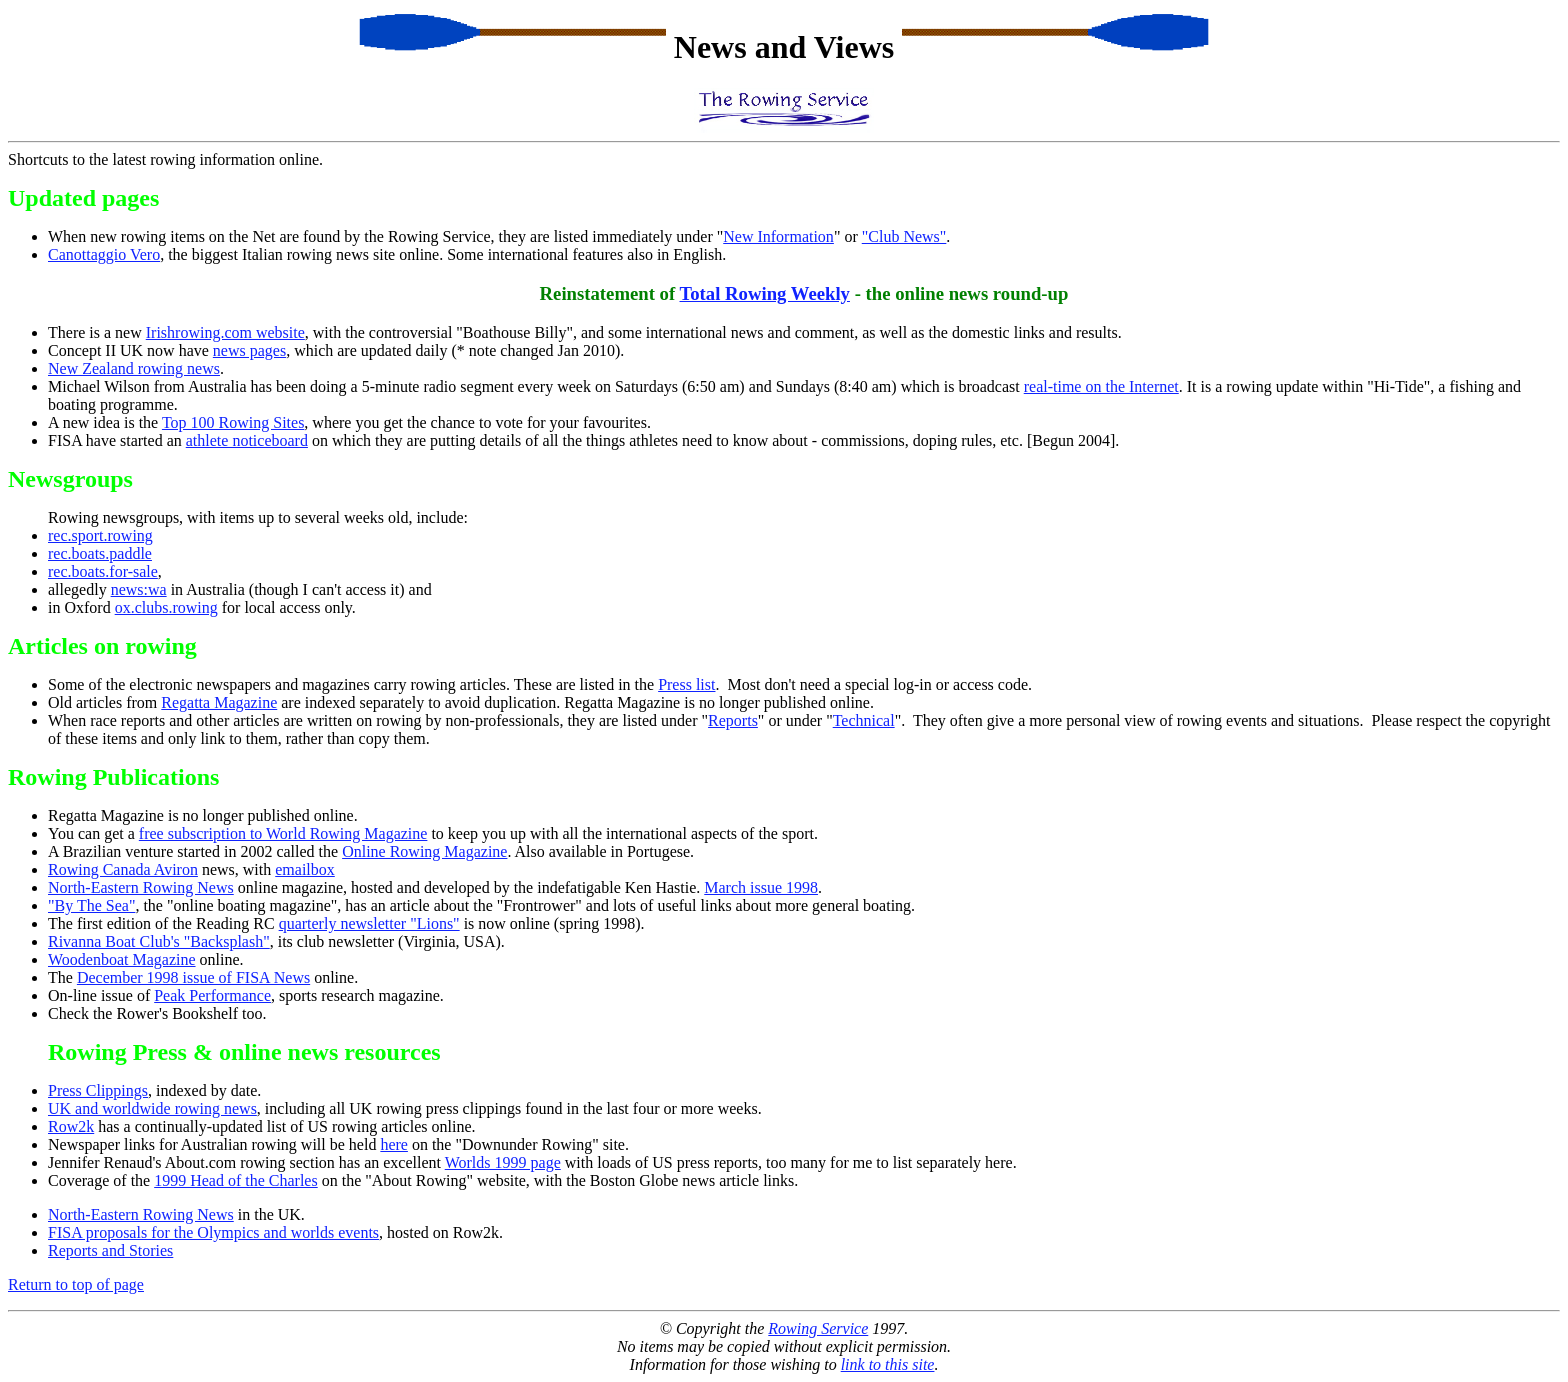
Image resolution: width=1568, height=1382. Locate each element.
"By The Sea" (91, 905)
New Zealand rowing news (134, 368)
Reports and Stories (110, 1250)
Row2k (71, 1126)
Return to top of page (76, 1284)
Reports (733, 720)
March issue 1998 (761, 887)
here (394, 1144)
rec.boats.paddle (100, 553)
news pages (249, 350)
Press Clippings (98, 1090)
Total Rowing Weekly (765, 293)
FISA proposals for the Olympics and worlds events (213, 1232)
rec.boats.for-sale (103, 571)
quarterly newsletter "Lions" (369, 923)
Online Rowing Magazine (424, 851)
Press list (686, 684)
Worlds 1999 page (503, 1162)
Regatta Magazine (219, 702)
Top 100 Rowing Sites (233, 422)
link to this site (888, 1364)
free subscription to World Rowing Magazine (283, 833)
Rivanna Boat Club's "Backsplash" (159, 941)
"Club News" (904, 236)
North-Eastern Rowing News (141, 887)
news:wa (139, 589)
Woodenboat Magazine (122, 959)
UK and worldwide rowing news (152, 1108)
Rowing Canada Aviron (123, 869)
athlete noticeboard (247, 440)
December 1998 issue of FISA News (193, 977)
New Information (778, 236)
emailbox (305, 869)
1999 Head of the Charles (236, 1180)
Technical (864, 720)
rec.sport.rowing (100, 535)
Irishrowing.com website (225, 332)
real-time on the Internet (1101, 386)
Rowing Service (818, 1328)
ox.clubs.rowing (166, 607)
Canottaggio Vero (104, 254)
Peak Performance (212, 995)
